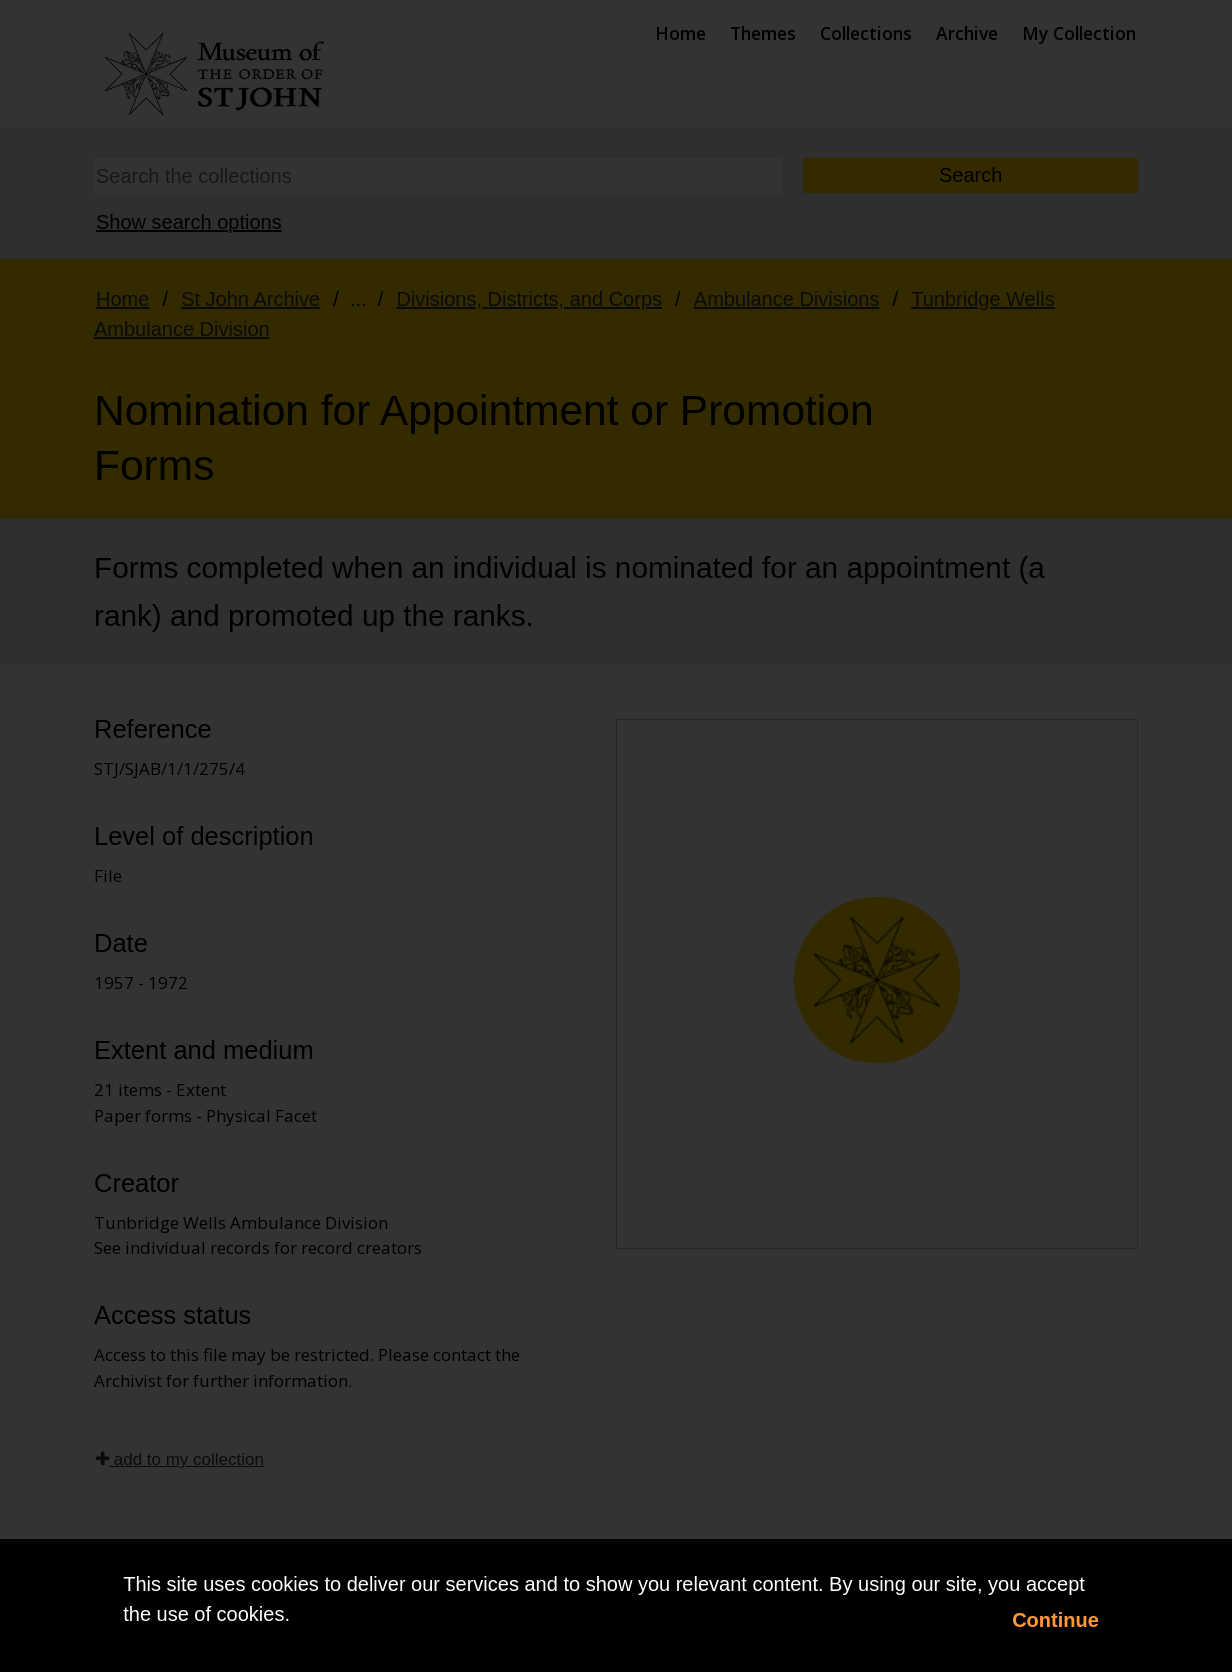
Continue (1055, 1620)
